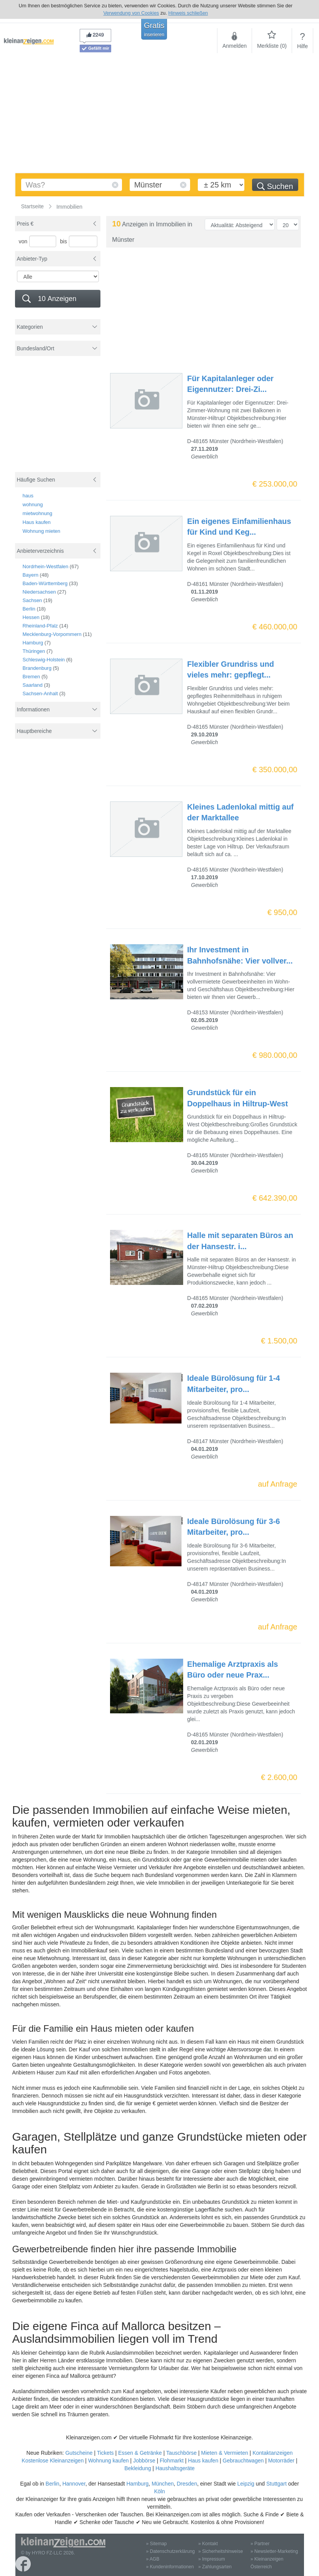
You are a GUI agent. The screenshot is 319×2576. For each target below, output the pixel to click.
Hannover (73, 2484)
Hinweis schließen (188, 13)
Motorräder (281, 2460)
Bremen (31, 676)
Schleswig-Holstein (44, 659)
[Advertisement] (159, 115)
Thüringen (34, 651)
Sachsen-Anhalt (40, 693)
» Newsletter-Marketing (274, 2551)
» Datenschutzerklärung (170, 2551)
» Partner (260, 2543)
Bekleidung (137, 2468)
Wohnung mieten (41, 531)
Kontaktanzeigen (272, 2453)
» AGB (153, 2559)
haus (28, 495)
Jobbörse (144, 2460)
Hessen (31, 617)
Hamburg (33, 643)
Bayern (30, 575)
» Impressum (211, 2559)
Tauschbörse (181, 2453)
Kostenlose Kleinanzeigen (53, 2460)
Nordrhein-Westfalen (45, 566)
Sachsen (32, 600)
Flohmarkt (172, 2460)
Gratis (154, 29)
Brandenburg (37, 668)
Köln (159, 2491)
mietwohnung (37, 513)
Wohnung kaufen (108, 2460)
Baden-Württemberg (45, 583)
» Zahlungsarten (215, 2566)
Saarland (33, 685)
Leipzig (245, 2484)
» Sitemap (156, 2543)
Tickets (105, 2453)
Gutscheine (79, 2453)
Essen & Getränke (140, 2453)
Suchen (275, 186)
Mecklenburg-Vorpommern (52, 634)
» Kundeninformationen (170, 2566)
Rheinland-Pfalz (40, 626)
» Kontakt (208, 2543)
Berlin (29, 609)
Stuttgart (276, 2484)
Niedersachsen (39, 592)
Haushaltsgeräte (175, 2468)
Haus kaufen (37, 522)
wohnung (33, 504)
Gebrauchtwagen (243, 2460)
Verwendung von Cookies (131, 13)
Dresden (187, 2484)
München (163, 2484)
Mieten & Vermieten (224, 2453)
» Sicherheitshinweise (220, 2551)
